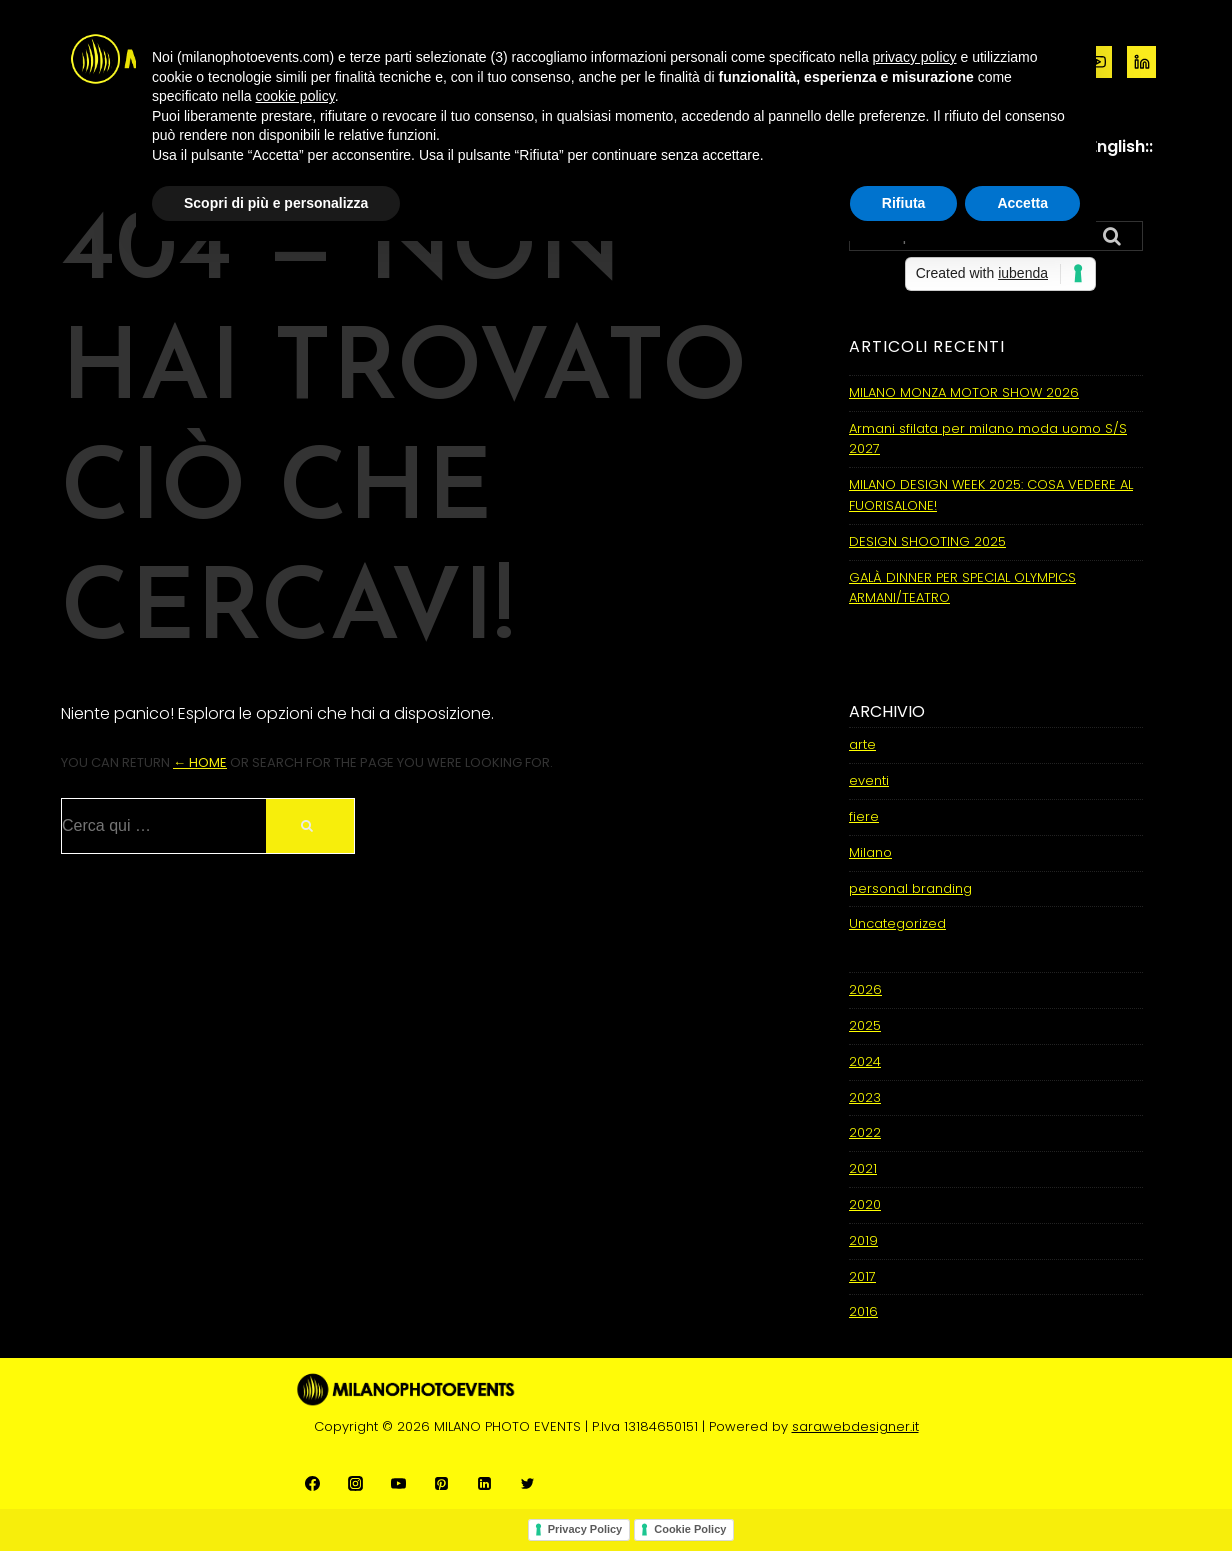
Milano (870, 852)
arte (862, 744)
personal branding (910, 888)
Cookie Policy (690, 1529)
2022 (865, 1132)
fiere (864, 816)
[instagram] (355, 1483)
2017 (862, 1276)
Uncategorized (897, 923)
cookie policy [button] (295, 96)
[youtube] (398, 1483)
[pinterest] (441, 1483)
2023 (865, 1097)
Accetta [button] (1022, 203)
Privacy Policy (585, 1529)
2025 (865, 1025)
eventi (869, 780)
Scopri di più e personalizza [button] (276, 203)
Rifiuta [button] (904, 203)
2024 (865, 1061)
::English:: (1117, 146)
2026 (865, 989)
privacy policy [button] (915, 57)
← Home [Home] (200, 762)
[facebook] (312, 1483)
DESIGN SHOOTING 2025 (927, 541)
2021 (863, 1168)
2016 (863, 1311)
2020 (865, 1204)
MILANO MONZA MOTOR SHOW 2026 (964, 392)
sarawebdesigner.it (855, 1426)
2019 (863, 1240)
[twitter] (527, 1483)
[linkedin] (1141, 62)
